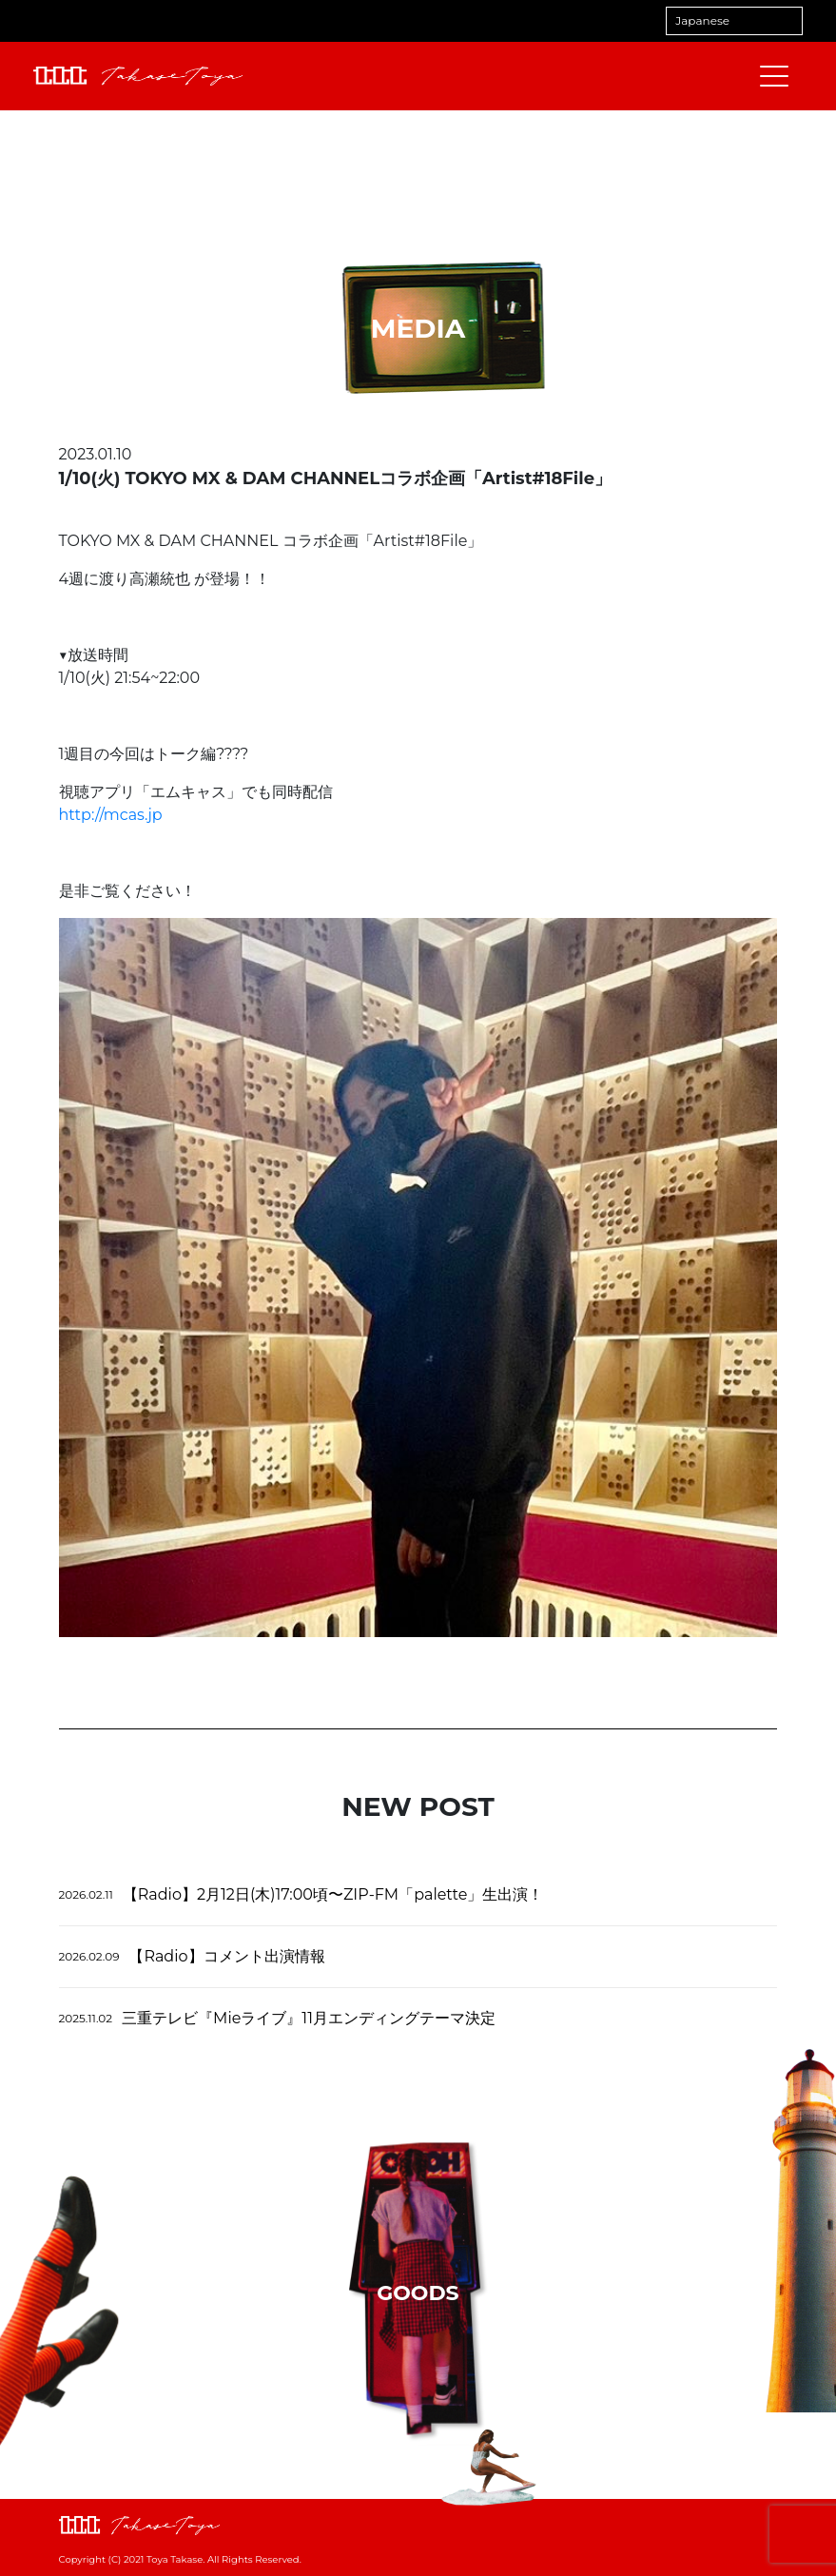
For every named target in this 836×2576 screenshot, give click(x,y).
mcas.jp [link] (111, 815)
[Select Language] (734, 21)
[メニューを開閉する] (774, 76)
